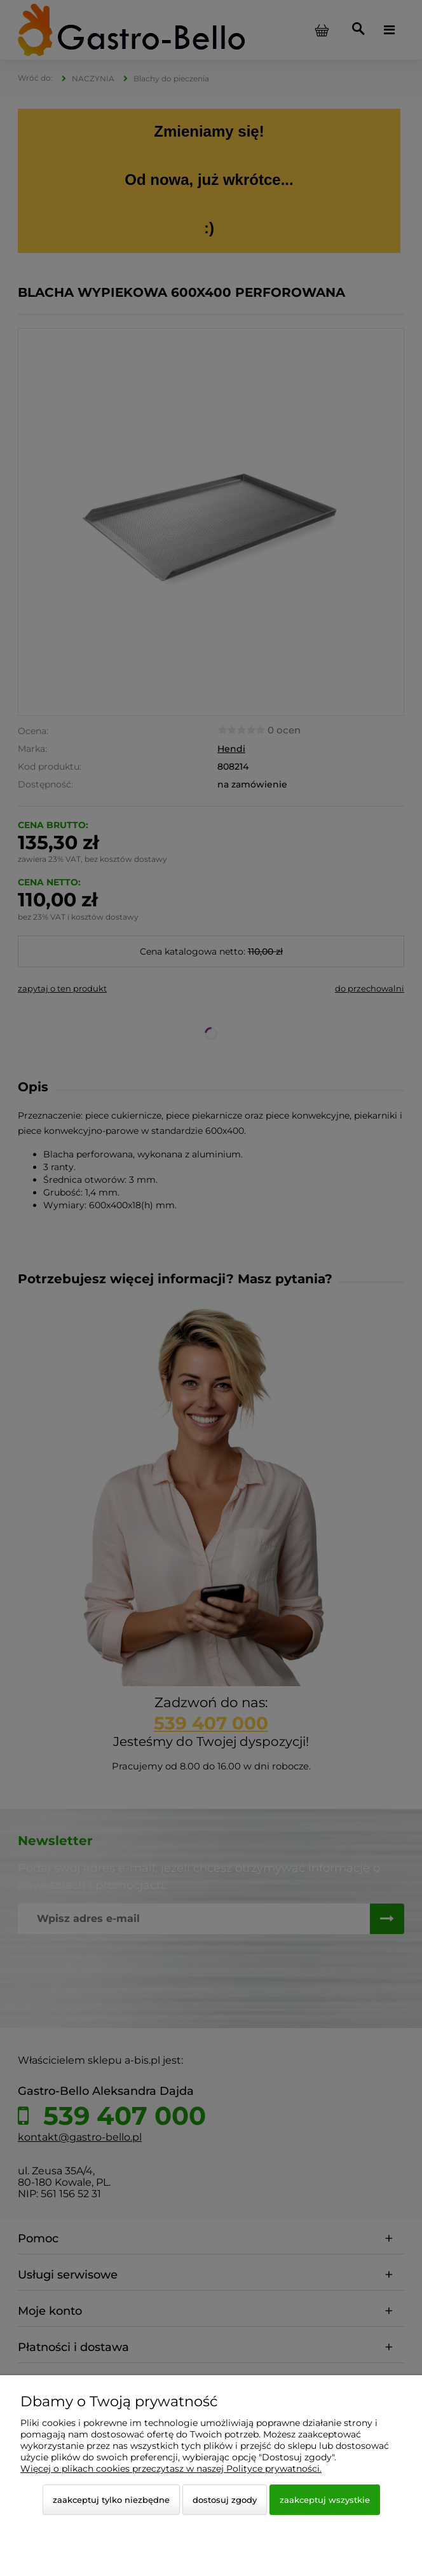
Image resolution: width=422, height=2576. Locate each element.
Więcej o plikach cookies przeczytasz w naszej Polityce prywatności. (171, 2468)
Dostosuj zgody (225, 2500)
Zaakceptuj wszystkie (325, 2500)
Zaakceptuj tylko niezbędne (111, 2500)
